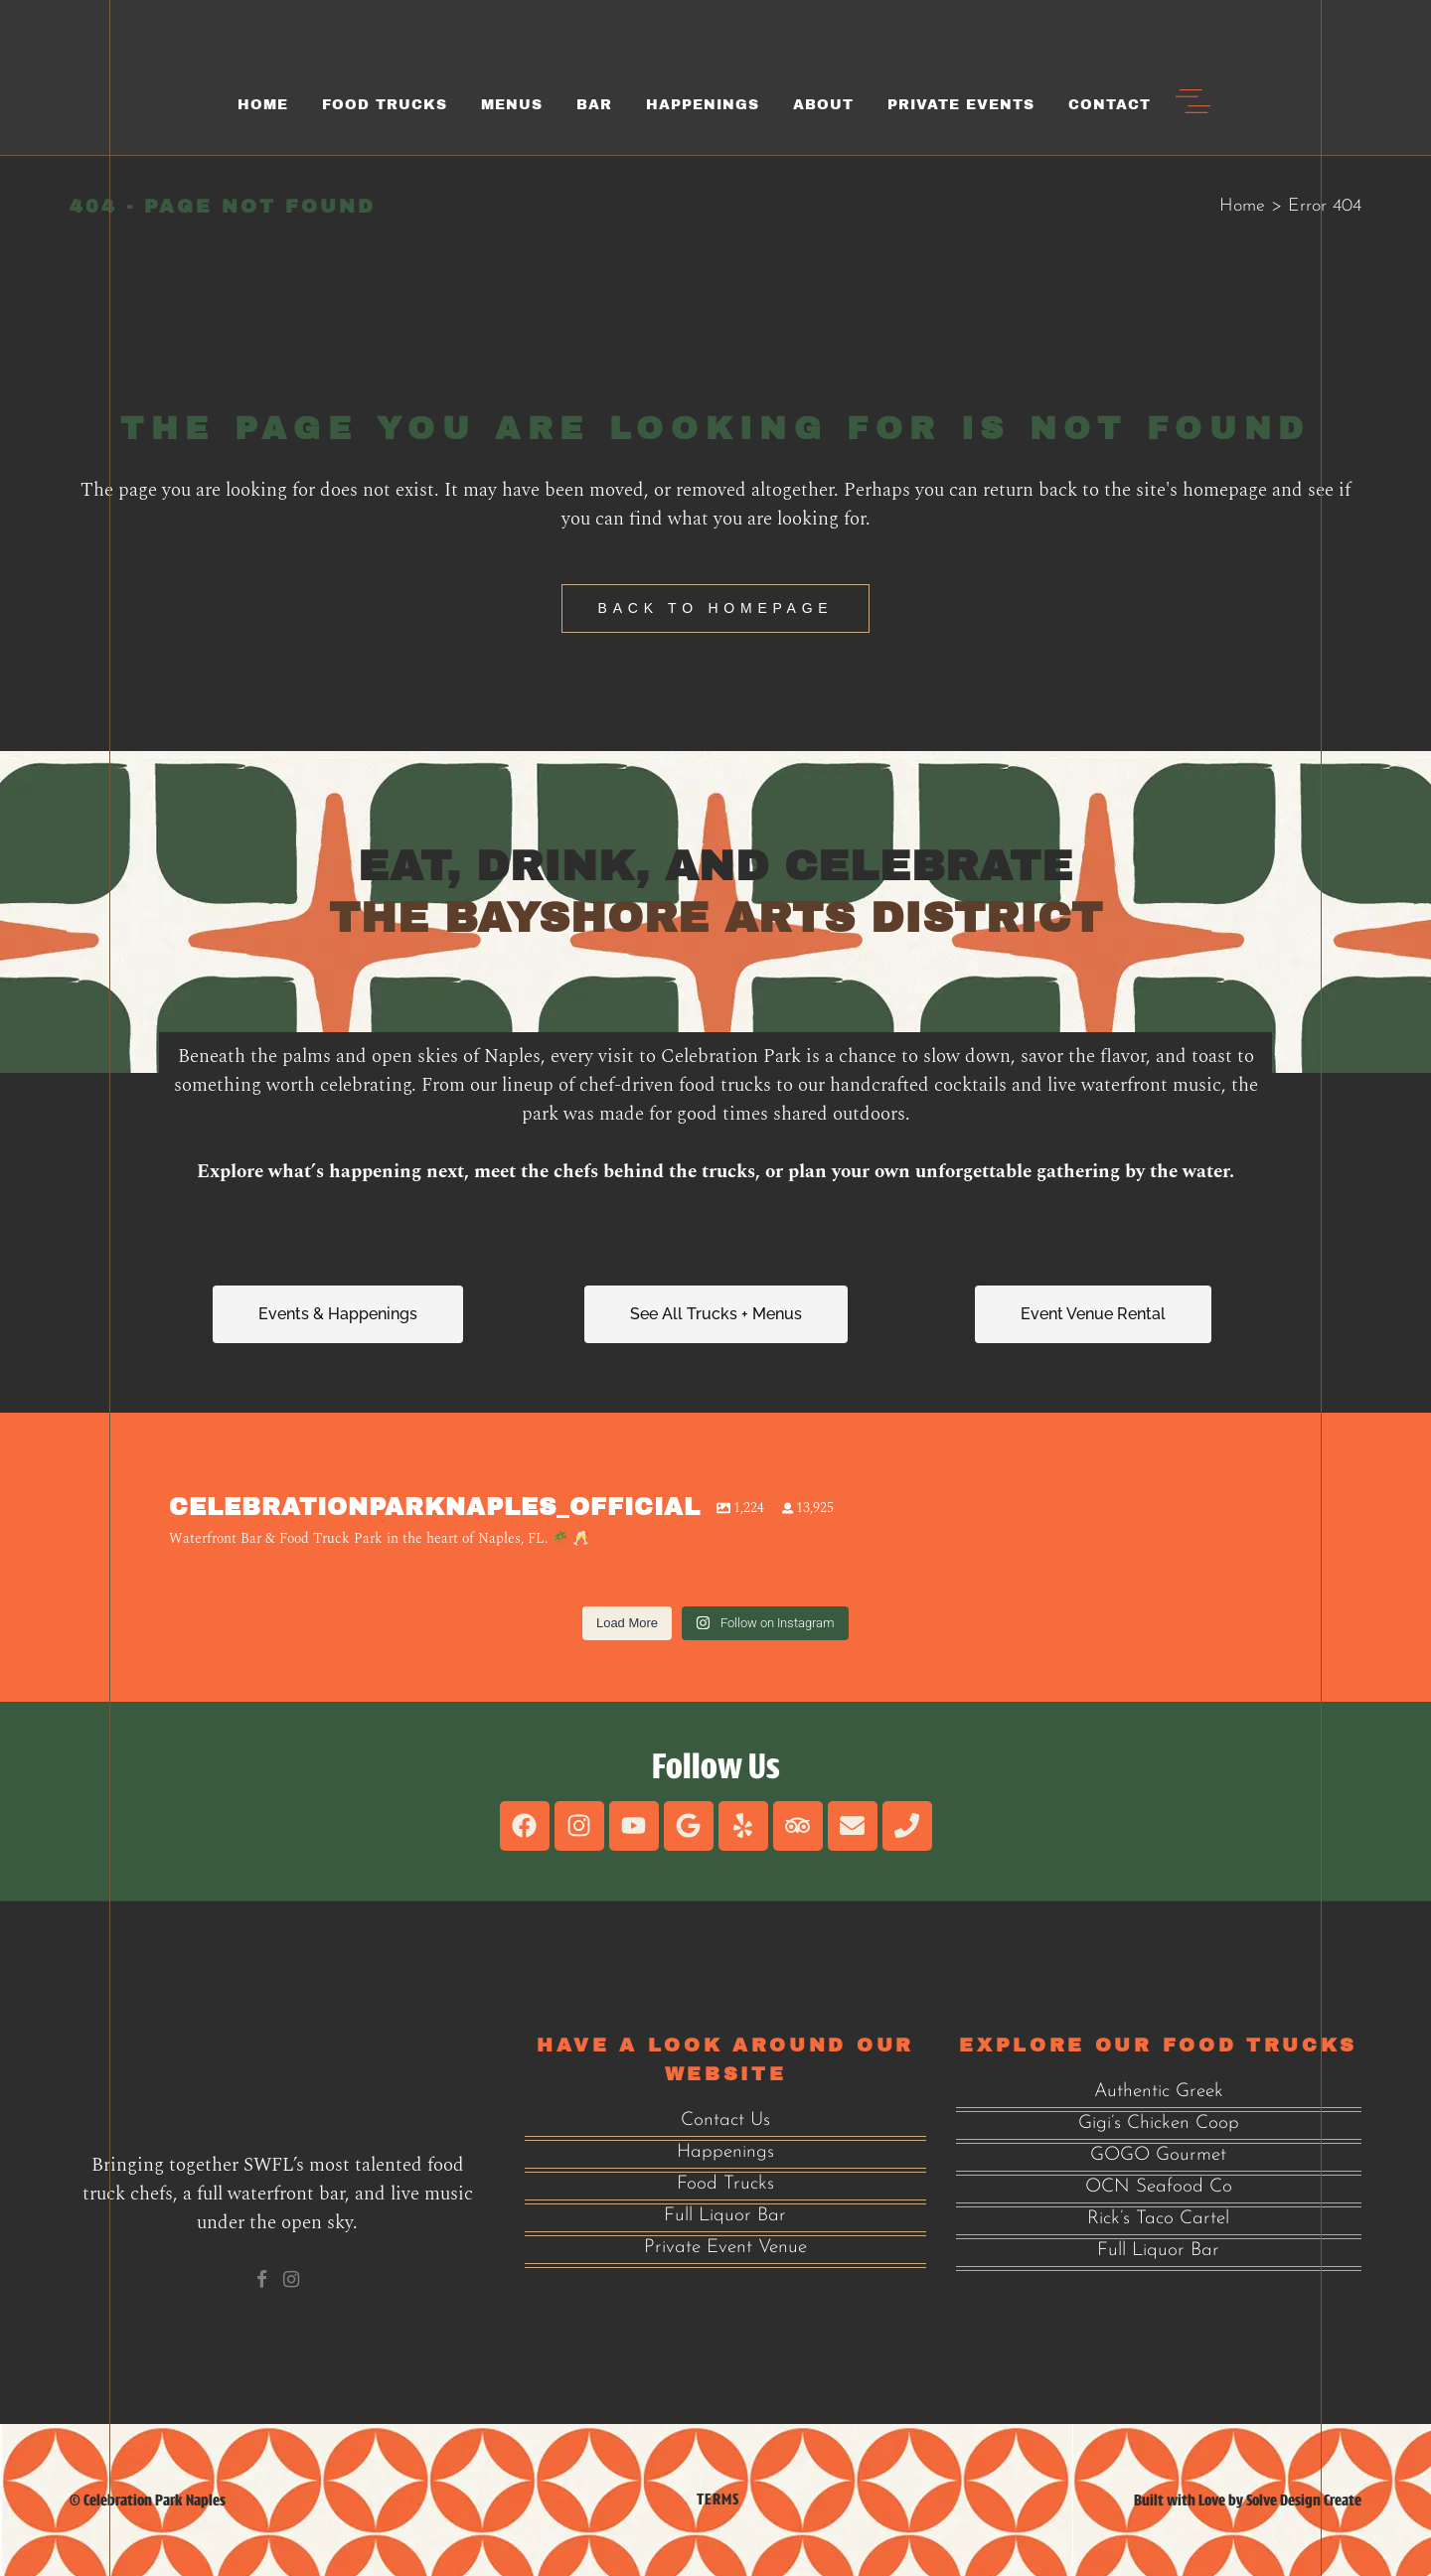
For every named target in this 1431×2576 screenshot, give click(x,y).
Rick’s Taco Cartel (1158, 2218)
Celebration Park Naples (154, 2500)
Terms (718, 2499)
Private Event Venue (725, 2247)
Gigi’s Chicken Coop (1158, 2123)
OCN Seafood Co (1158, 2187)
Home (1242, 206)
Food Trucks (725, 2184)
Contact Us (725, 2120)
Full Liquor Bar (725, 2215)
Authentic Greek (1158, 2091)
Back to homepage (716, 608)
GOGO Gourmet (1158, 2155)
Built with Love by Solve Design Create (1247, 2500)
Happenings (725, 2152)
